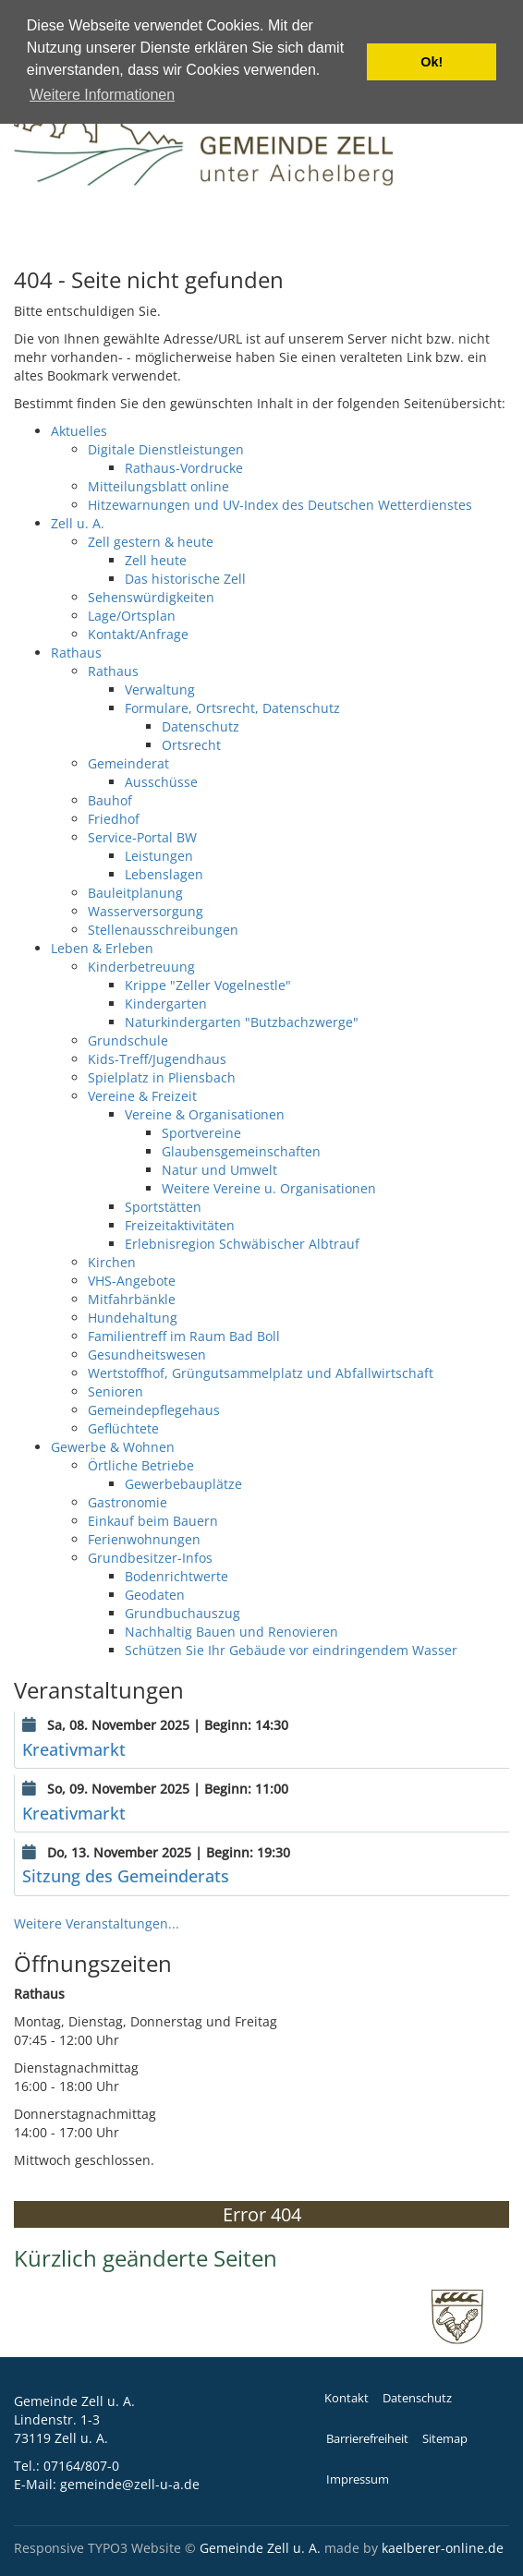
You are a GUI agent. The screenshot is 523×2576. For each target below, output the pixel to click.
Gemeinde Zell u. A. (260, 2548)
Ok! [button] (431, 61)
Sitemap (445, 2439)
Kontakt (346, 2398)
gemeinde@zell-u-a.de (130, 2484)
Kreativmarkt (74, 1749)
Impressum (357, 2479)
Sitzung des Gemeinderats (125, 1876)
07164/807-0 (81, 2465)
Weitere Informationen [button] (102, 95)
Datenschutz (417, 2398)
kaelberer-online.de (443, 2548)
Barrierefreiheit (367, 2439)
